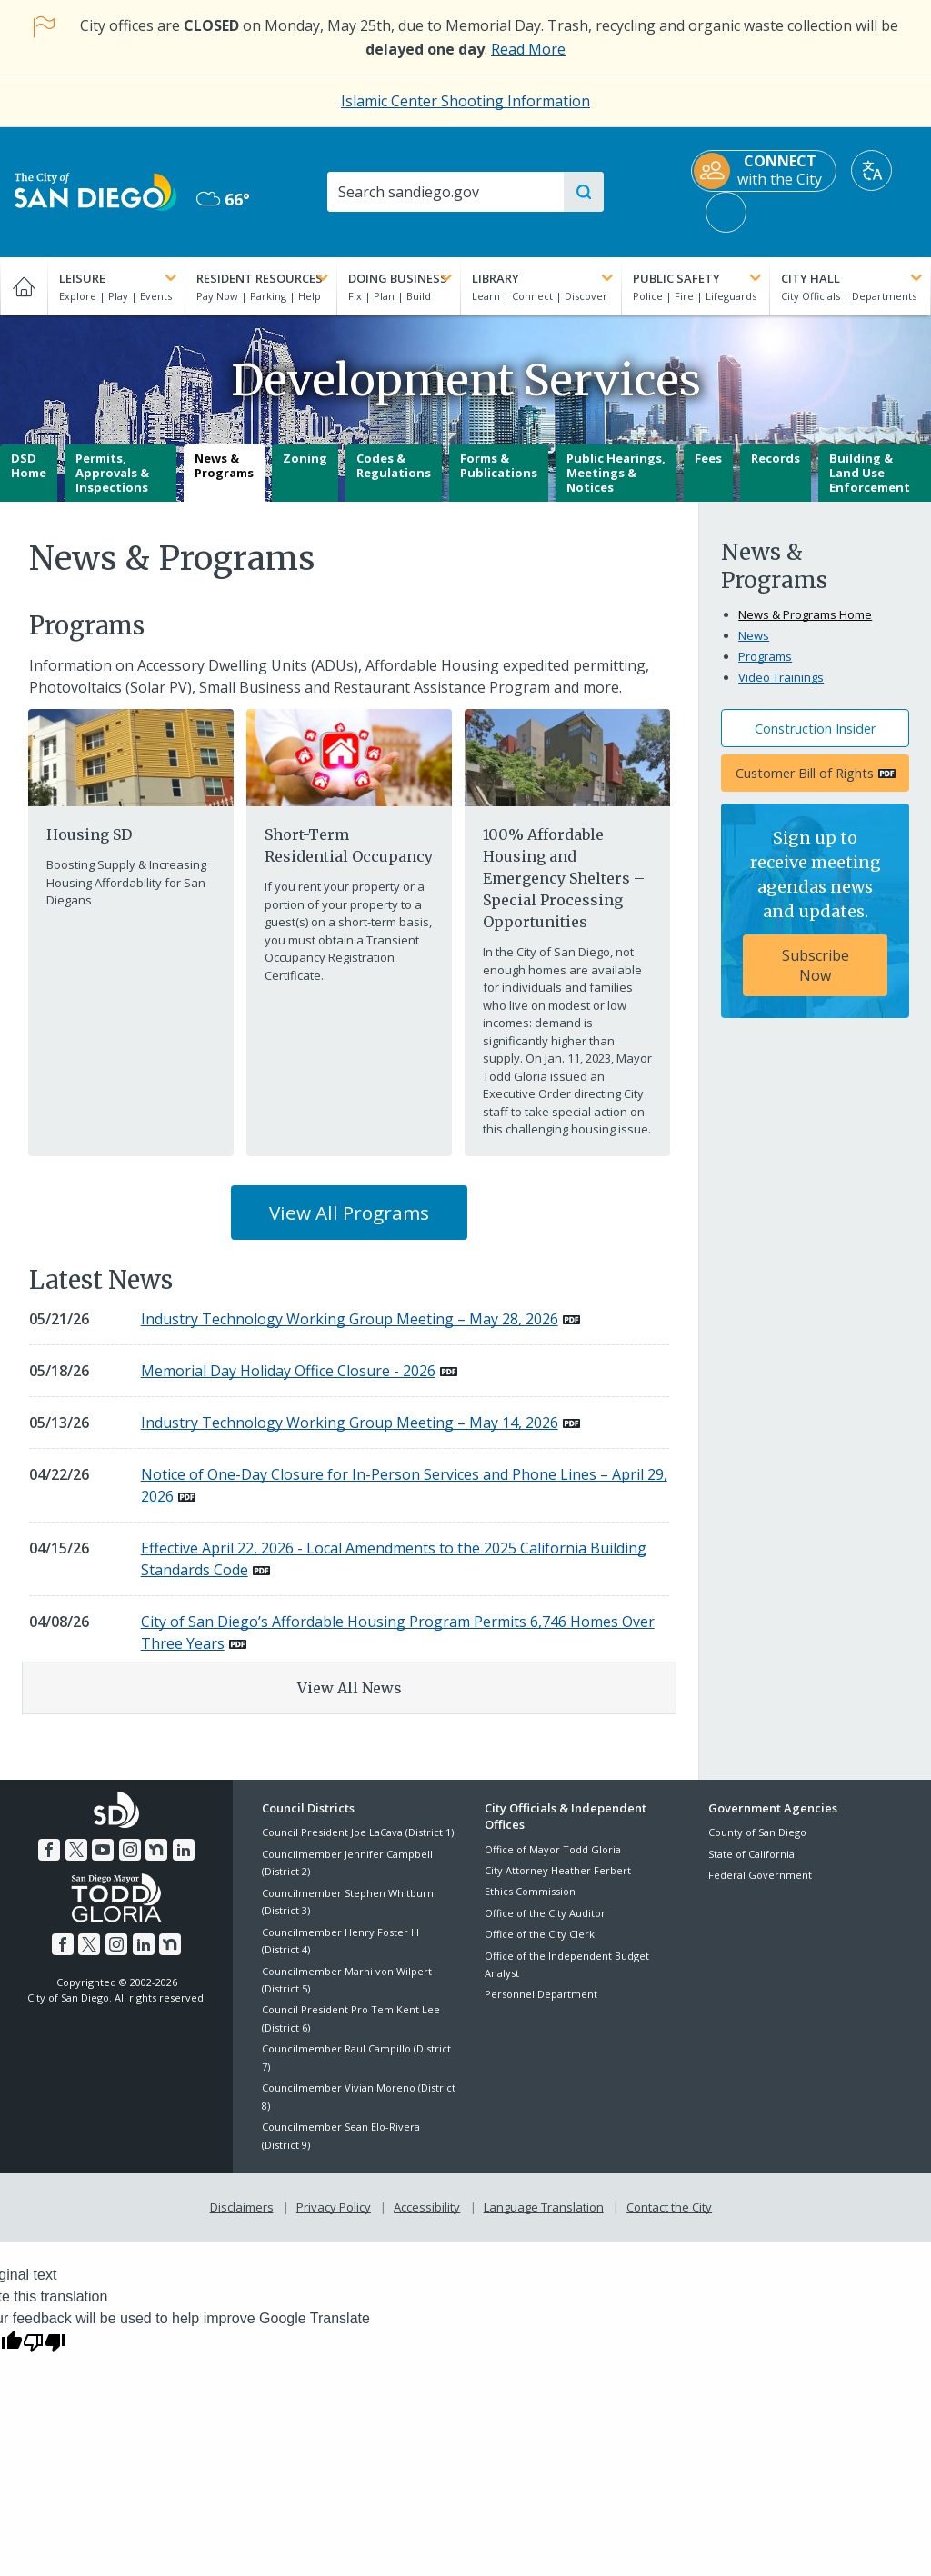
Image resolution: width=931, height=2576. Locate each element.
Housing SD (89, 834)
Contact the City (669, 2207)
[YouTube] (103, 1850)
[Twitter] (76, 1850)
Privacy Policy (333, 2207)
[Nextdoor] (156, 1850)
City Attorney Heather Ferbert (558, 1870)
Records (775, 458)
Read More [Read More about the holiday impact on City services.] (528, 49)
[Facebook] (49, 1850)
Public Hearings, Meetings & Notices (616, 472)
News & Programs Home (805, 614)
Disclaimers (242, 2207)
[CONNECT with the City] (763, 171)
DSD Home (28, 465)
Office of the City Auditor (545, 1913)
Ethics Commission (530, 1891)
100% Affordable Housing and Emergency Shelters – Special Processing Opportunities (564, 878)
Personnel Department (541, 1994)
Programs (765, 656)
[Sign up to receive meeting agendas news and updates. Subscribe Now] (815, 911)
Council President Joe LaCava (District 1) (358, 1832)
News (753, 635)
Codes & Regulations (393, 465)
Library (544, 278)
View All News (349, 1688)
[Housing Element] (130, 756)
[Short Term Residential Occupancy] (348, 756)
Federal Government (760, 1875)
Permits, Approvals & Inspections (112, 472)
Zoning (305, 458)
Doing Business (402, 278)
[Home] (23, 286)
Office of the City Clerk (540, 1934)
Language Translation (544, 2207)
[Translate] (871, 170)
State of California (751, 1854)
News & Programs (224, 465)
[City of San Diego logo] (95, 190)
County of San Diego (757, 1832)
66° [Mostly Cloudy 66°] (223, 199)
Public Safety (699, 278)
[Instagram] (130, 1850)
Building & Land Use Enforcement (869, 472)
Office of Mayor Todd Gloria (553, 1849)
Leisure (120, 278)
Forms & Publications (498, 465)
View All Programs (349, 1212)
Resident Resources (264, 278)
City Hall (853, 278)
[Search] (444, 192)
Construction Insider (815, 728)
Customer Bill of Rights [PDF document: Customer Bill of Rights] (805, 773)
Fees (708, 458)
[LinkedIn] (184, 1850)
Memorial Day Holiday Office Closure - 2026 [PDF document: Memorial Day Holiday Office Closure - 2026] (288, 1371)
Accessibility (427, 2207)
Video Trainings (781, 677)
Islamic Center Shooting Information (465, 101)
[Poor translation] (44, 2341)
